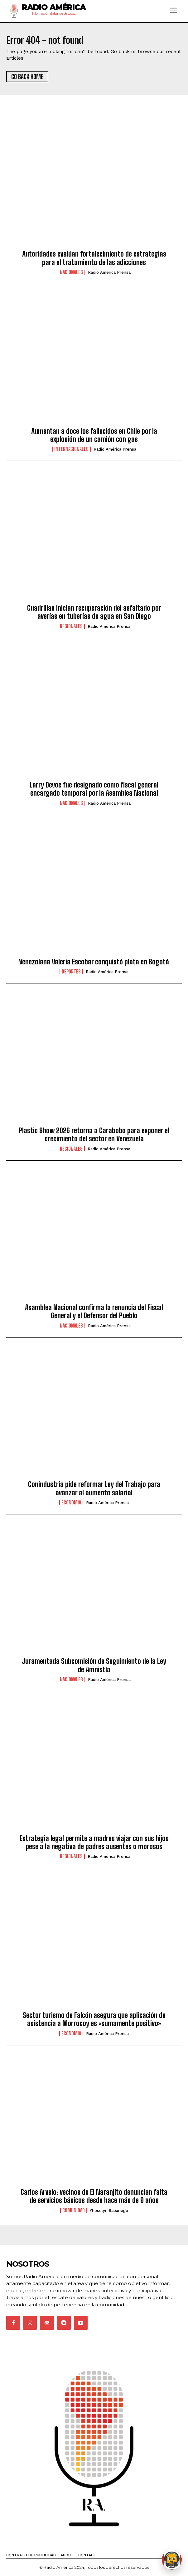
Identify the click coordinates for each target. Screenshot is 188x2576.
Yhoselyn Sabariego (109, 2210)
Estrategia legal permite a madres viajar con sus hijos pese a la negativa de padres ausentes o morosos (94, 1842)
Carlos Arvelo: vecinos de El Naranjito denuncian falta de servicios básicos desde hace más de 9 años (94, 2196)
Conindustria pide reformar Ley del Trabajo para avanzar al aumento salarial (94, 1488)
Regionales (71, 626)
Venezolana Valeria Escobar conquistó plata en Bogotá (94, 962)
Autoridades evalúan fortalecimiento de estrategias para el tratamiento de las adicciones (94, 258)
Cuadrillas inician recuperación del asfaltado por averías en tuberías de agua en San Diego (94, 612)
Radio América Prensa (109, 272)
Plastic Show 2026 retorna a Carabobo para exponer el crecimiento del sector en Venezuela (94, 1134)
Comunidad (73, 2210)
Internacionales (71, 449)
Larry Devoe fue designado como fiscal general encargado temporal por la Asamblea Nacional (94, 789)
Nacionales (71, 272)
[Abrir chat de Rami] (172, 2560)
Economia (71, 1502)
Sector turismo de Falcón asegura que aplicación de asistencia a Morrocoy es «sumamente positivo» (94, 2019)
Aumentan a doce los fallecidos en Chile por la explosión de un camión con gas (94, 435)
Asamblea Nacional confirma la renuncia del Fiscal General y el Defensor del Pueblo (94, 1311)
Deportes (71, 971)
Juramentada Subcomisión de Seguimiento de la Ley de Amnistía (94, 1665)
